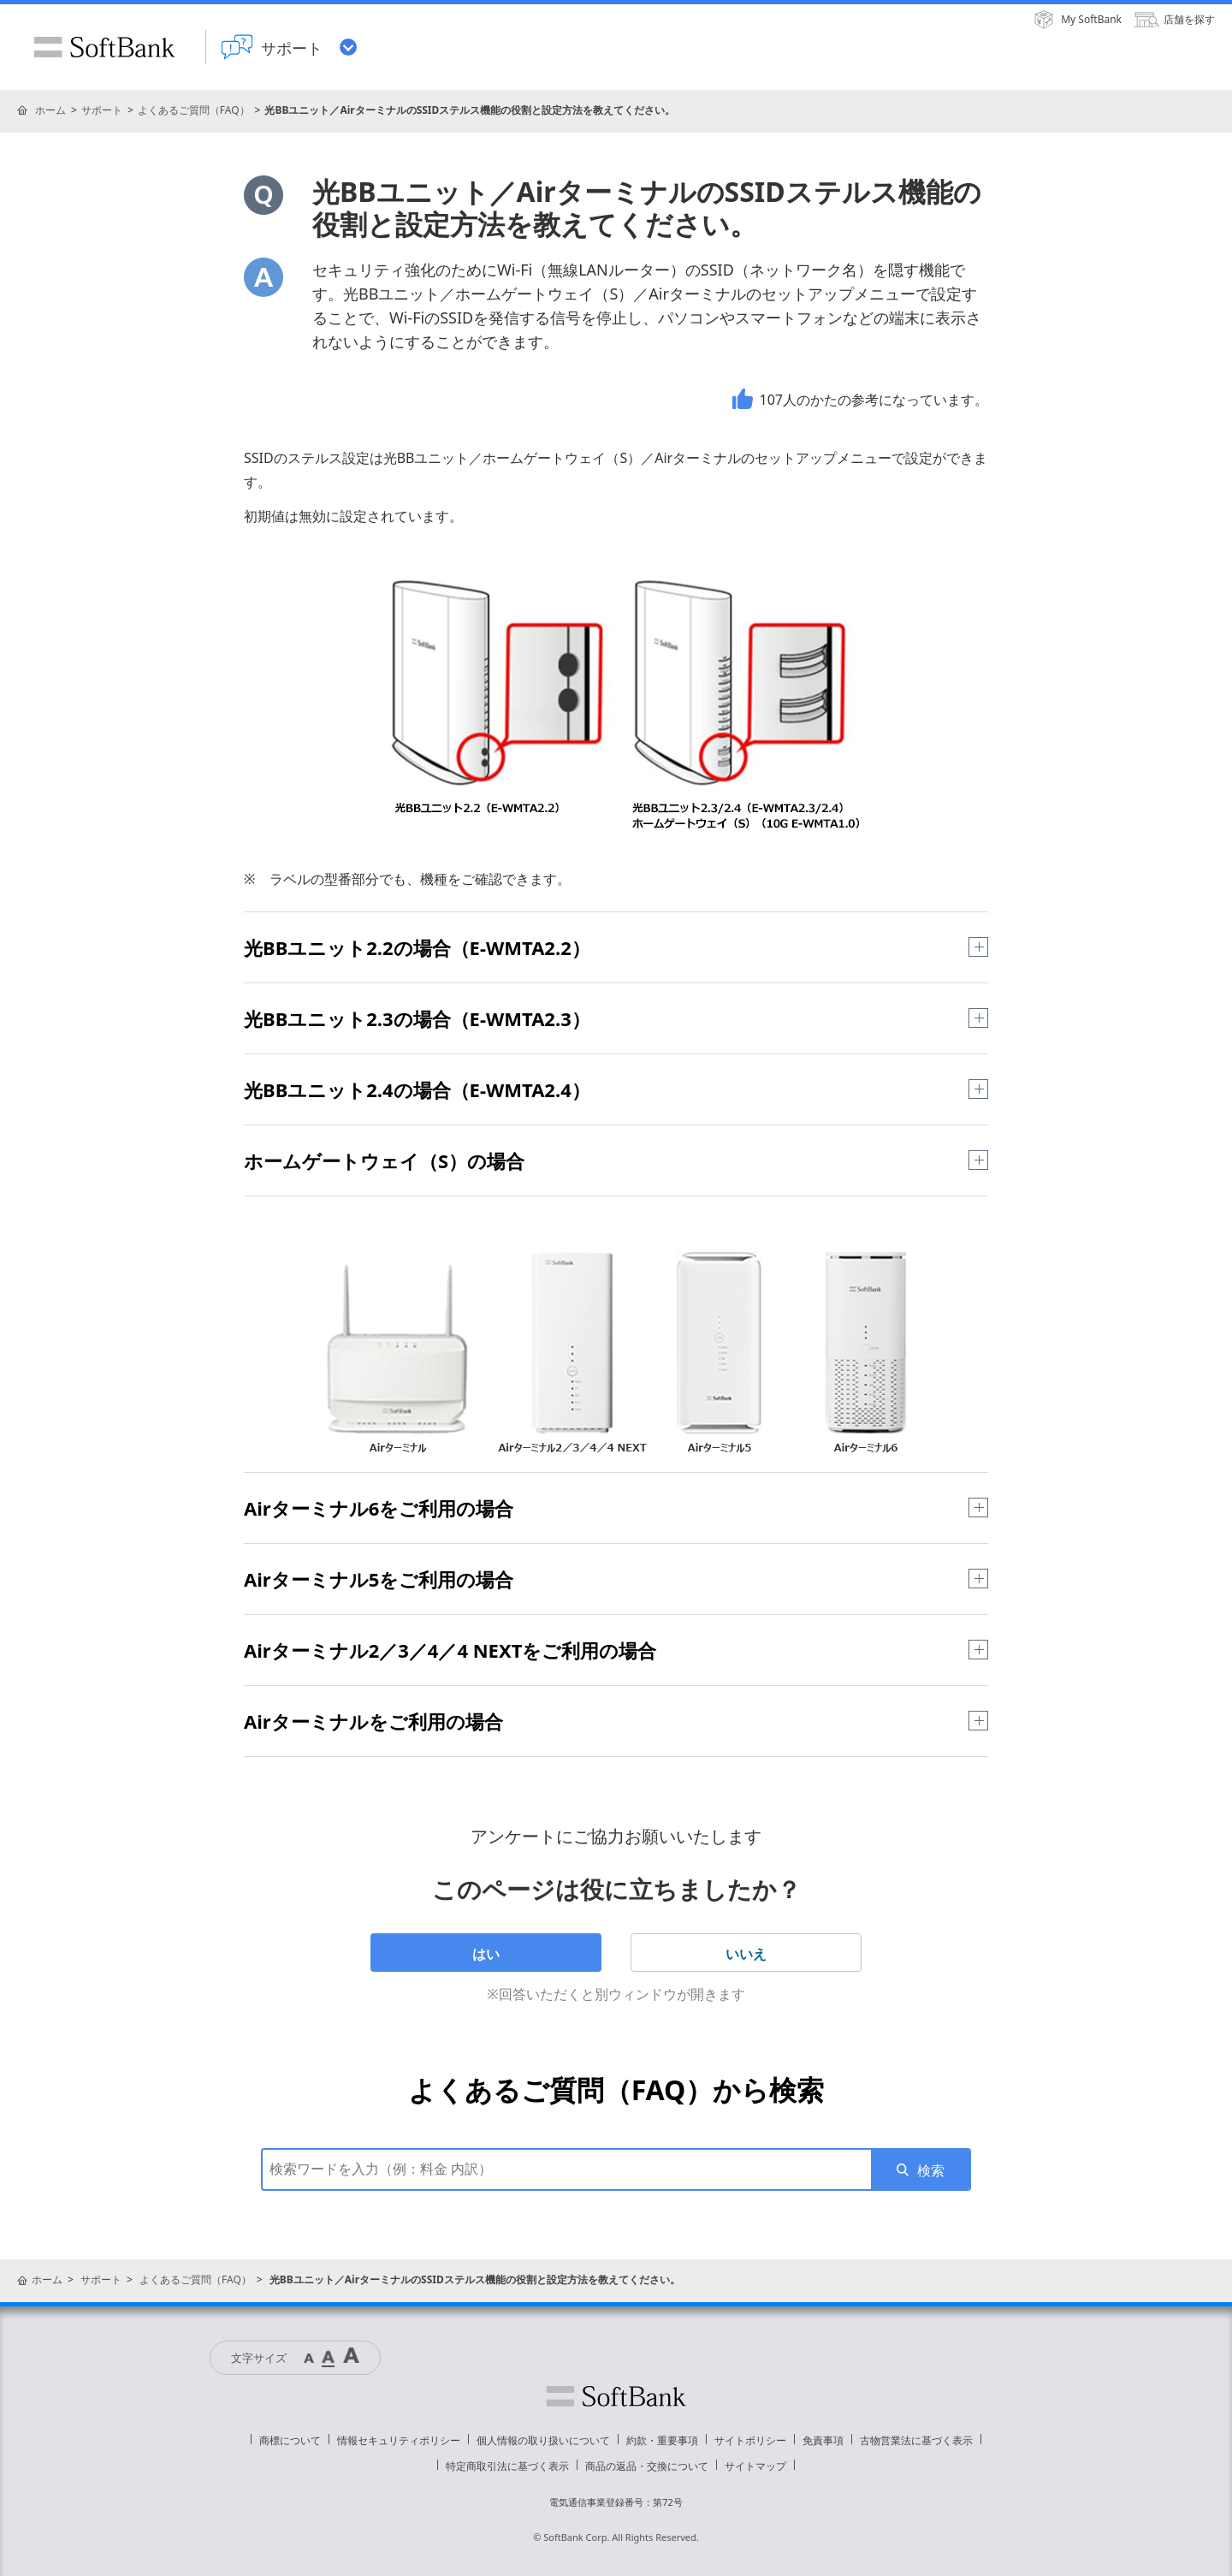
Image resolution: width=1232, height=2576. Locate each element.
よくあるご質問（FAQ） (194, 110)
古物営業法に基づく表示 (916, 2440)
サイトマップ (755, 2466)
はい (486, 1953)
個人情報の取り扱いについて (543, 2440)
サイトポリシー (750, 2440)
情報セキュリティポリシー (398, 2440)
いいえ (746, 1953)
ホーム (50, 110)
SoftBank (104, 47)
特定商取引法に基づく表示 (507, 2466)
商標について (290, 2440)
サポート (101, 110)
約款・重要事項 (662, 2440)
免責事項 (823, 2440)
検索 (931, 2170)
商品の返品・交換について (646, 2466)
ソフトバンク (616, 2396)
